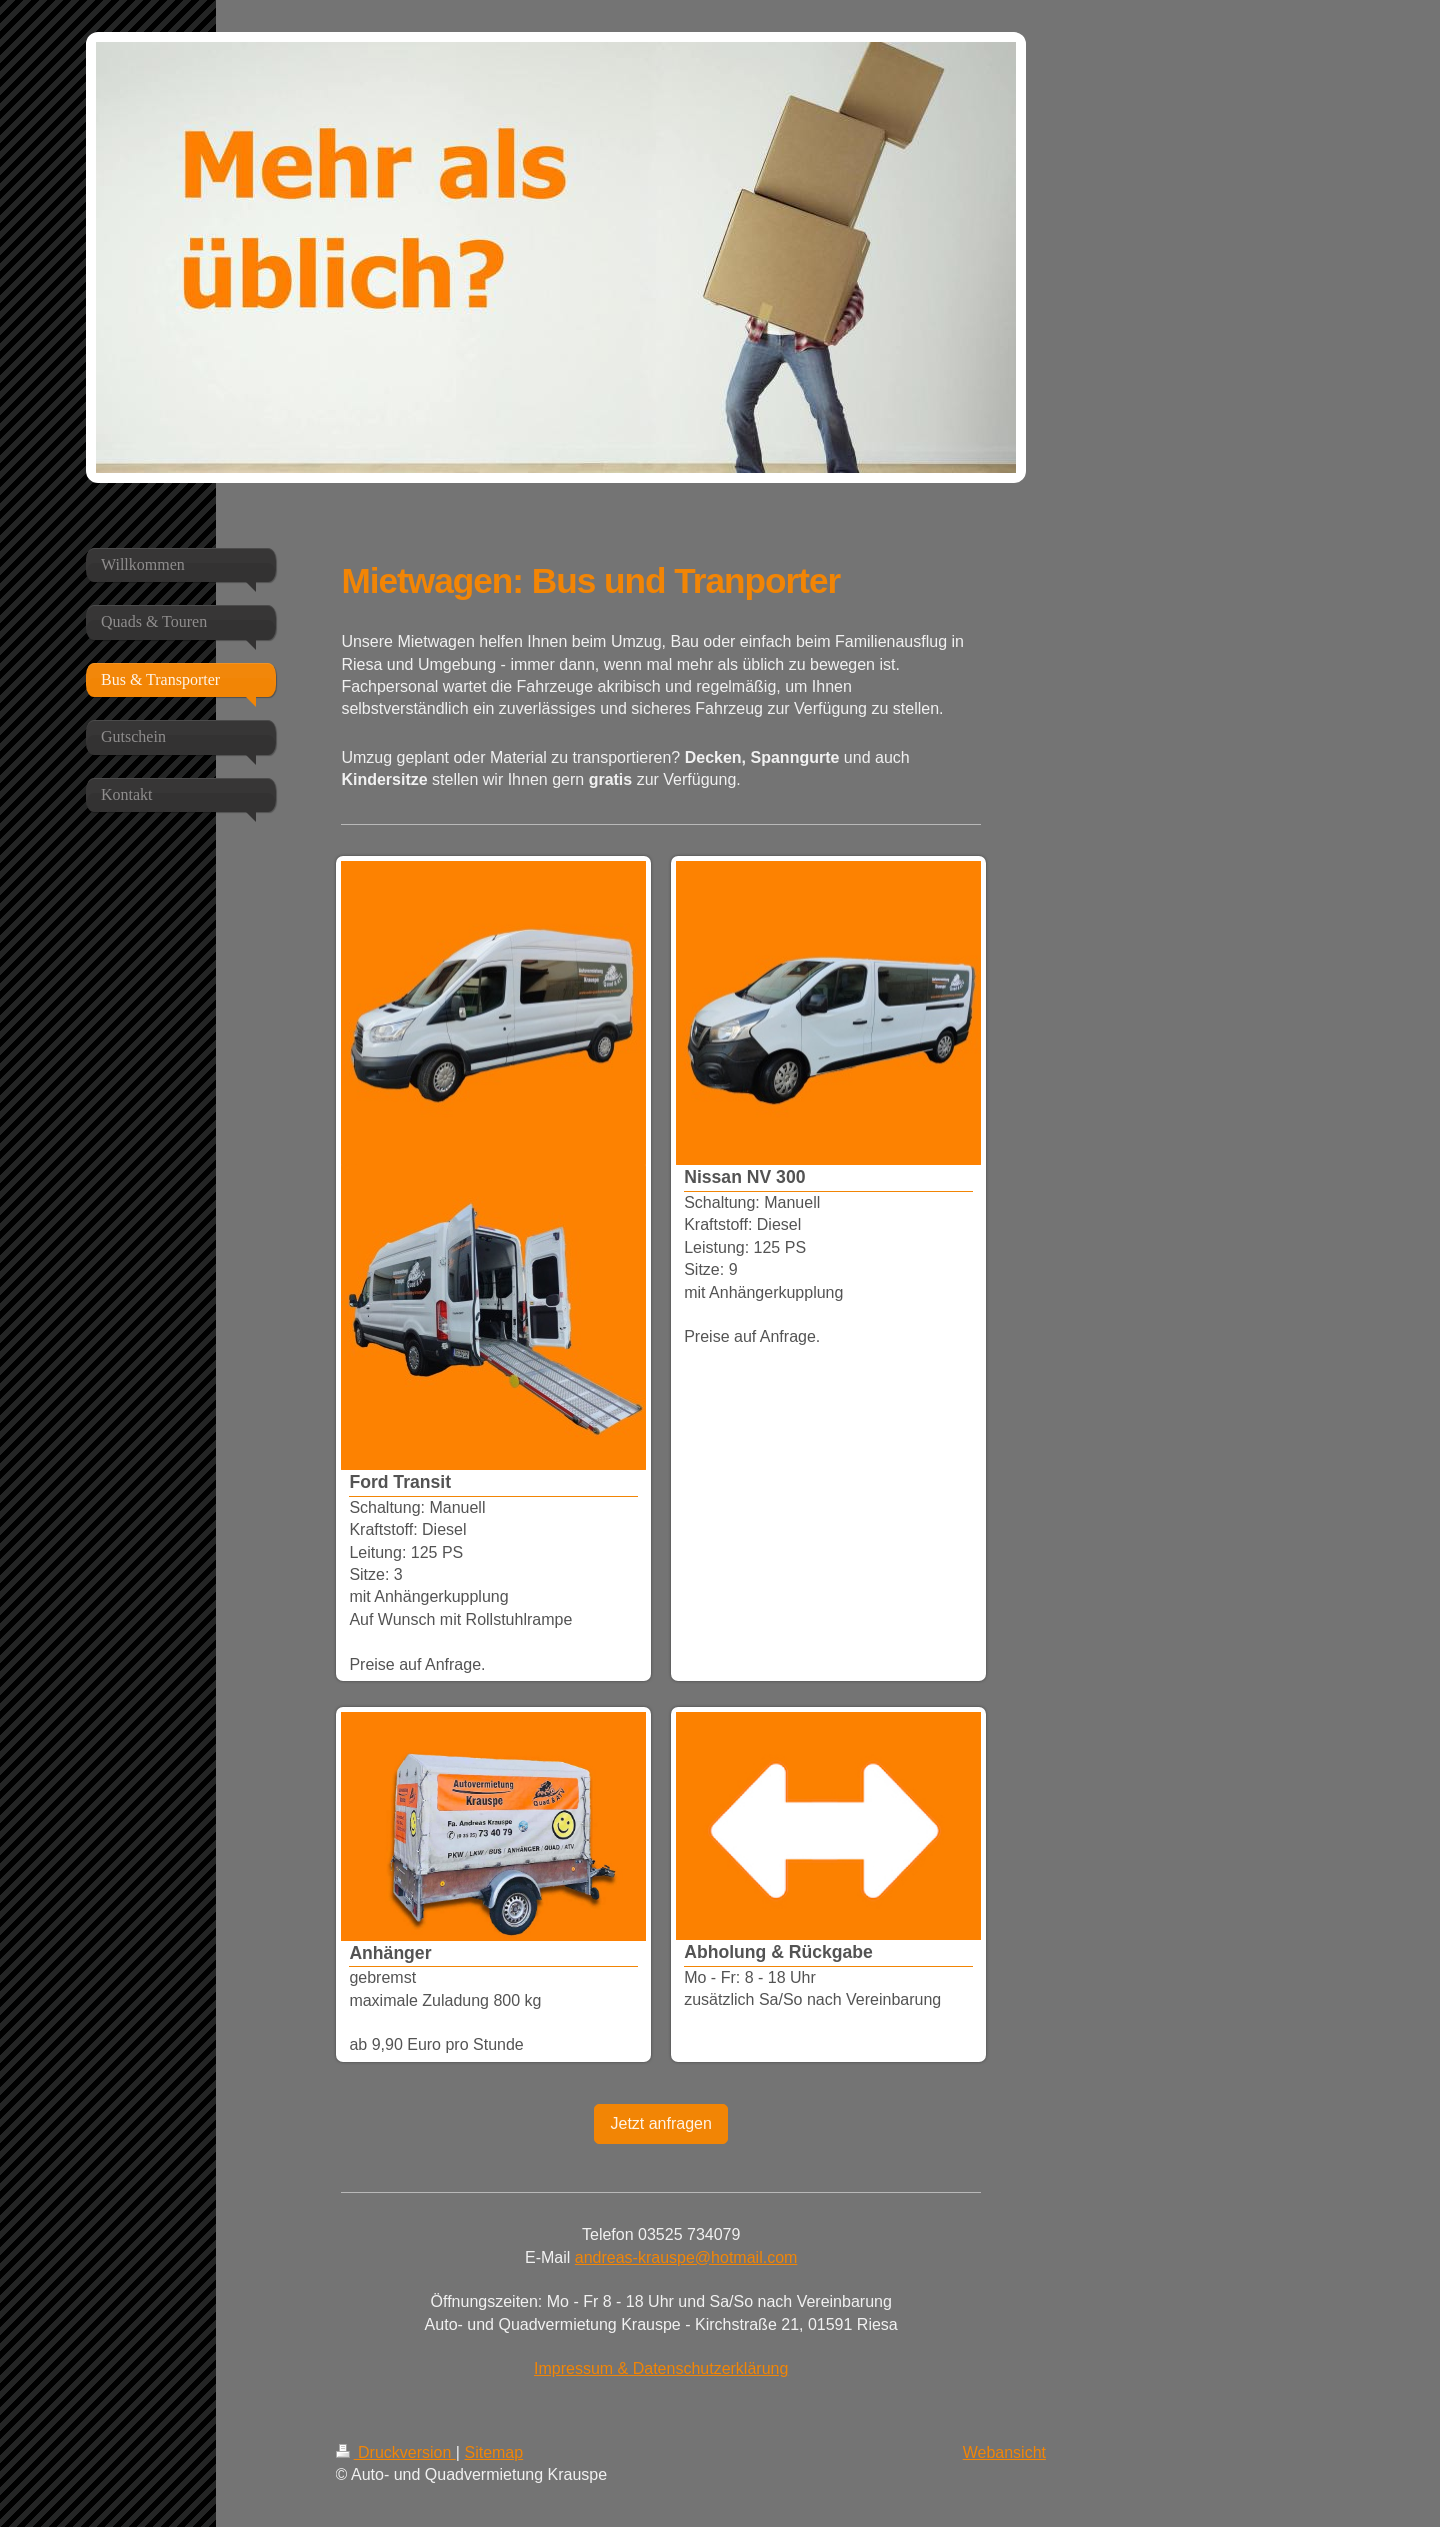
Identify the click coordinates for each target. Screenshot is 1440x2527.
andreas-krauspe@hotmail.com (686, 2257)
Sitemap (493, 2452)
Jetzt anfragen (660, 2123)
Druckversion (396, 2452)
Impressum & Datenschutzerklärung (661, 2368)
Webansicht (1004, 2452)
